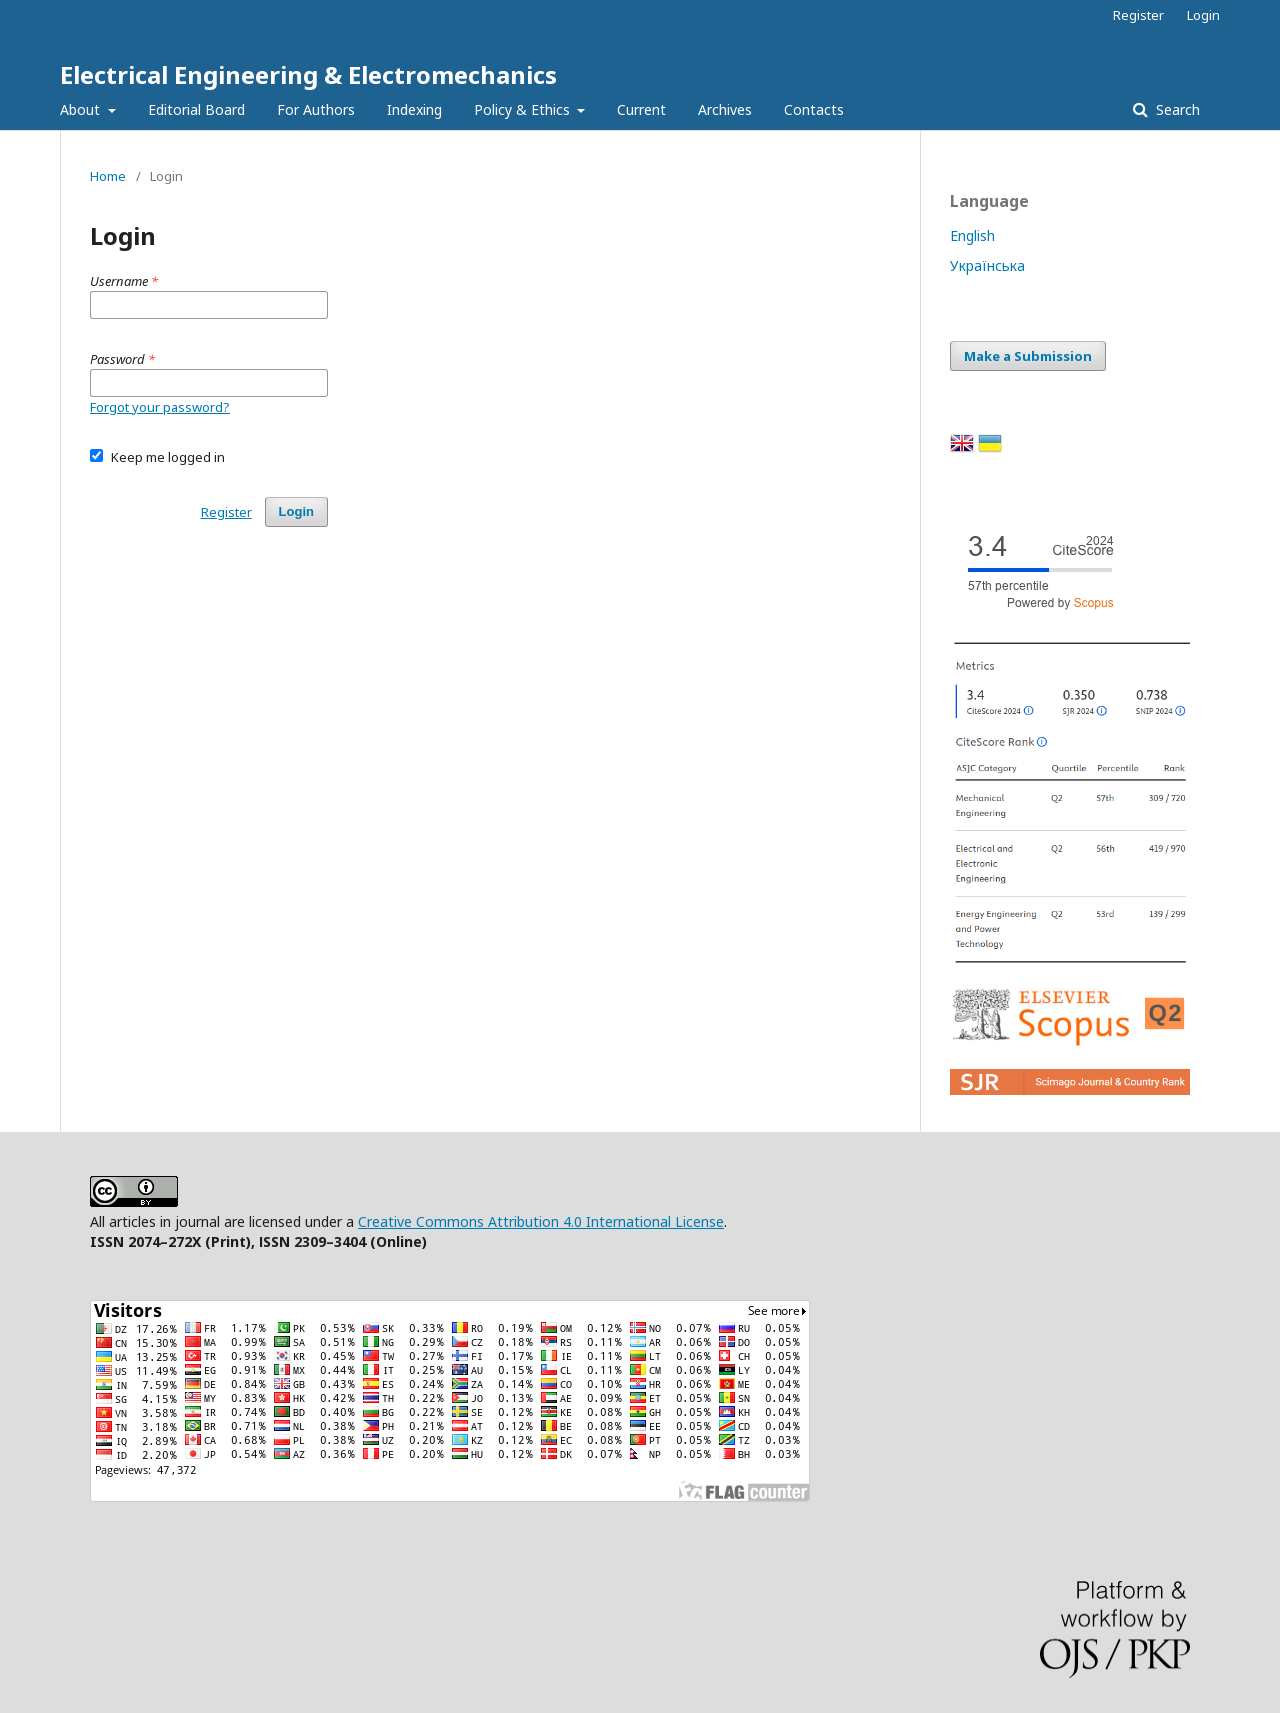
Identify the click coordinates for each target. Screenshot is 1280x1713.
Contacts (814, 109)
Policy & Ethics (524, 109)
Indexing (414, 109)
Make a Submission (1028, 356)
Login (1203, 15)
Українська (987, 265)
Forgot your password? (160, 407)
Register (1138, 15)
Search (1176, 109)
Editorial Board (196, 109)
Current (641, 109)
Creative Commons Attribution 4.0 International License (541, 1221)
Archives (725, 109)
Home (108, 176)
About (82, 109)
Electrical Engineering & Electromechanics (308, 74)
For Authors (316, 109)
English (972, 235)
